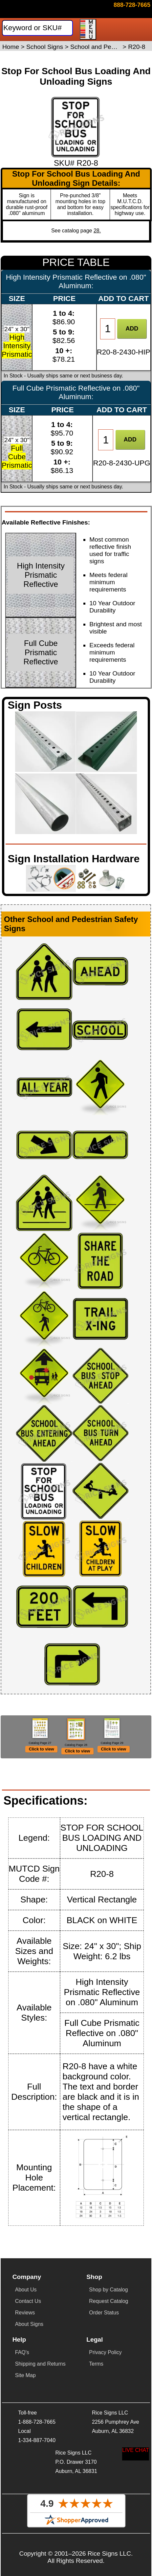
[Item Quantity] (107, 328)
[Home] (32, 11)
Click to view (41, 1768)
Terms (96, 2389)
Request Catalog (108, 2326)
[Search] (37, 28)
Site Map (25, 2400)
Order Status (104, 2338)
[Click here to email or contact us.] (132, 5)
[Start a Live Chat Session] (135, 2453)
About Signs (29, 2349)
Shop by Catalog (108, 2315)
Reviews (25, 2338)
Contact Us (28, 2326)
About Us (26, 2315)
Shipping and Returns (40, 2389)
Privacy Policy (105, 2377)
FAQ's (22, 2377)
